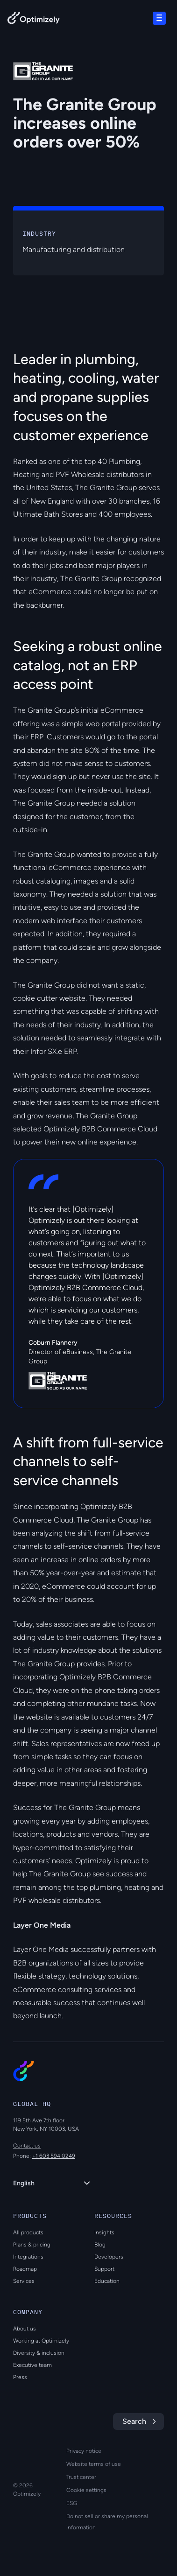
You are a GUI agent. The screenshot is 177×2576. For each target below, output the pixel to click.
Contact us (27, 2145)
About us (24, 2328)
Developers (108, 2256)
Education (107, 2281)
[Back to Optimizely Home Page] (33, 19)
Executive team (32, 2365)
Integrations (28, 2256)
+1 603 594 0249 (53, 2156)
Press (20, 2377)
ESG (71, 2503)
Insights (104, 2232)
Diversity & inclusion (38, 2353)
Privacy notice (83, 2451)
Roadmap (25, 2269)
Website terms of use (93, 2464)
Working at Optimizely (41, 2340)
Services (24, 2281)
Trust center (81, 2477)
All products (28, 2232)
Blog (100, 2244)
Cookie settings (86, 2490)
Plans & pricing (31, 2244)
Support (104, 2269)
